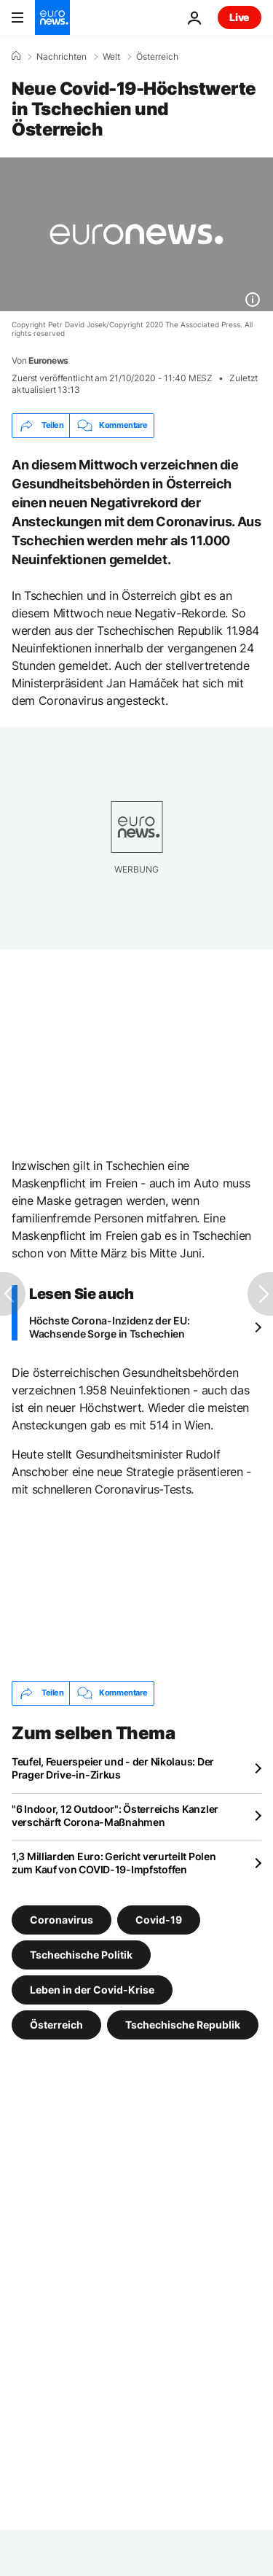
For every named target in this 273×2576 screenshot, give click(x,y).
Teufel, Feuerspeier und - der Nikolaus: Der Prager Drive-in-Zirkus (113, 1768)
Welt (111, 56)
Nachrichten (61, 56)
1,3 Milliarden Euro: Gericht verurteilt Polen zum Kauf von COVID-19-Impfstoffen (113, 1863)
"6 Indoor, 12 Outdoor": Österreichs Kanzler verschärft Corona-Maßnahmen (115, 1815)
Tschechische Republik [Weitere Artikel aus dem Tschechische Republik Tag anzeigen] (182, 2024)
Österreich (157, 56)
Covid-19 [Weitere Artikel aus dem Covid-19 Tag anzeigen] (158, 1919)
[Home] (16, 56)
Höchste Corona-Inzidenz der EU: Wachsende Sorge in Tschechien (109, 1327)
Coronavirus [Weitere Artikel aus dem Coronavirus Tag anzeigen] (61, 1919)
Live (239, 17)
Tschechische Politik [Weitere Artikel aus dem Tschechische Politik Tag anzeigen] (81, 1954)
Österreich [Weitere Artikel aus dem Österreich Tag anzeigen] (56, 2024)
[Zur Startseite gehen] (52, 17)
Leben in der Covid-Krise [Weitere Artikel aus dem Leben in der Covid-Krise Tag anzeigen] (92, 1989)
